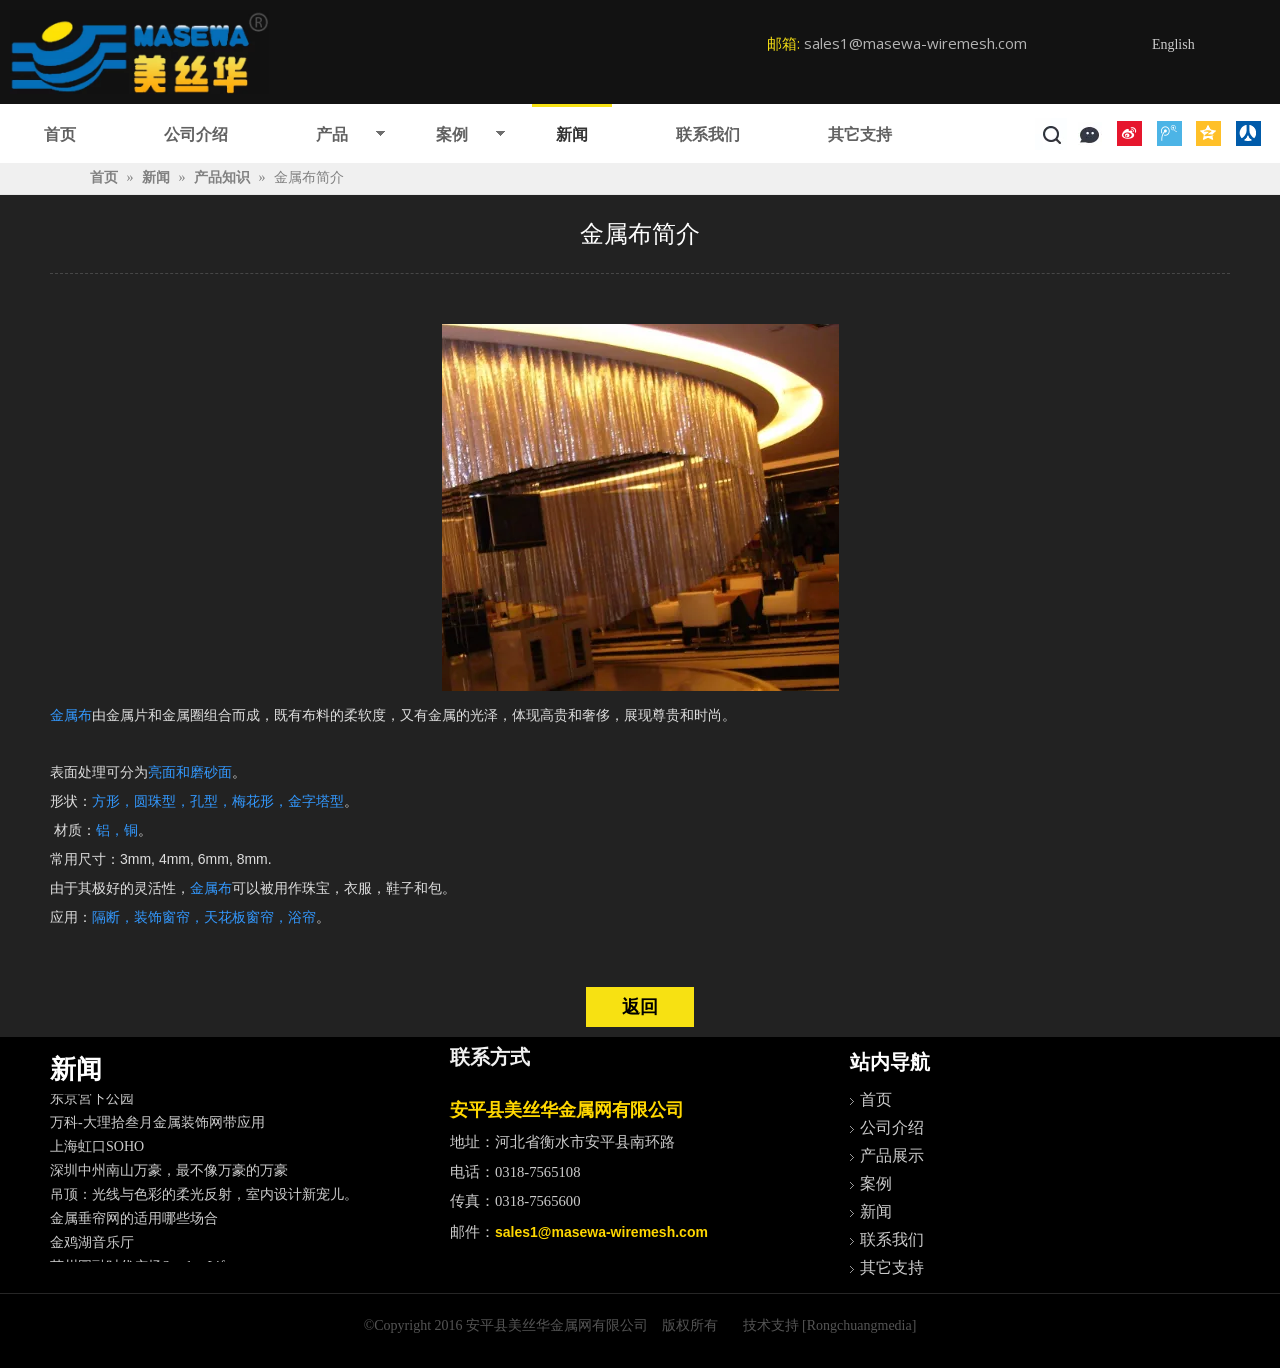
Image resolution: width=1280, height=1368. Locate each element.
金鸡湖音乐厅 (92, 1246)
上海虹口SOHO (97, 1150)
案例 (452, 134)
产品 (332, 134)
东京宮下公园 (92, 1102)
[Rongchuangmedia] (859, 1325)
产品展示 (892, 1155)
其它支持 (860, 134)
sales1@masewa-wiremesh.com (915, 43)
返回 (640, 1007)
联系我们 (708, 134)
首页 (60, 134)
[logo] (139, 52)
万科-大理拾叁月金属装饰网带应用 (157, 1126)
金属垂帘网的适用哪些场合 (134, 1222)
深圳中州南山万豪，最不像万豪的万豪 (169, 1174)
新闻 (572, 134)
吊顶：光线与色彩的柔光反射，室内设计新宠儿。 (204, 1198)
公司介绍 (196, 134)
